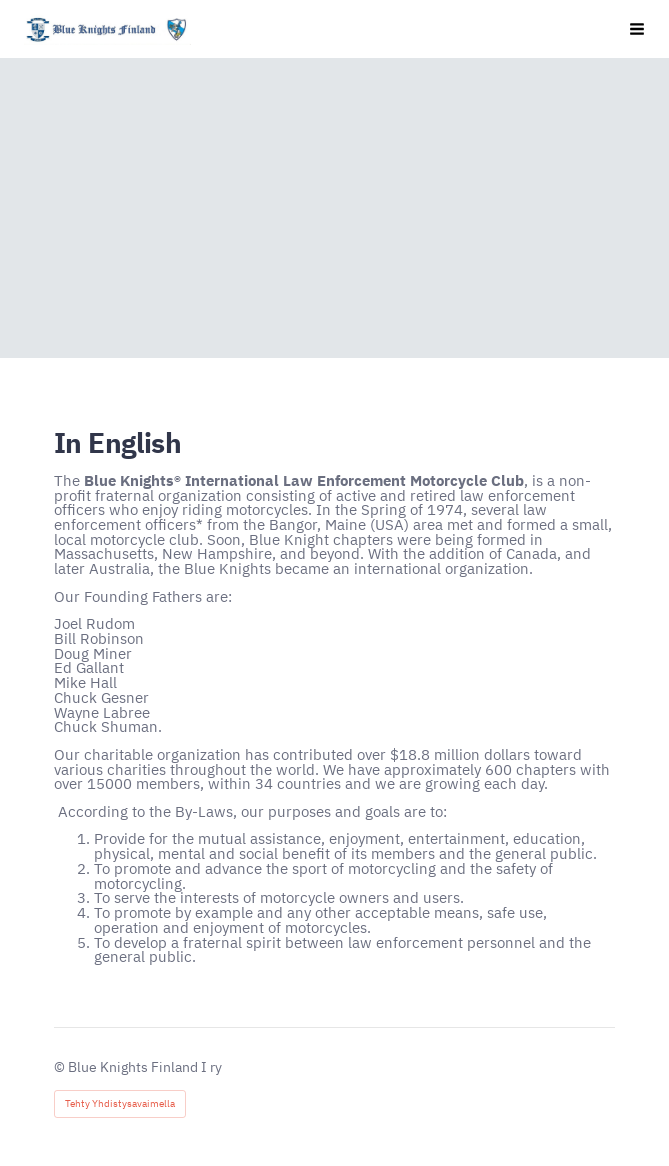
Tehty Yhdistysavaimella (120, 1103)
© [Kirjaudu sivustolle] (61, 1067)
